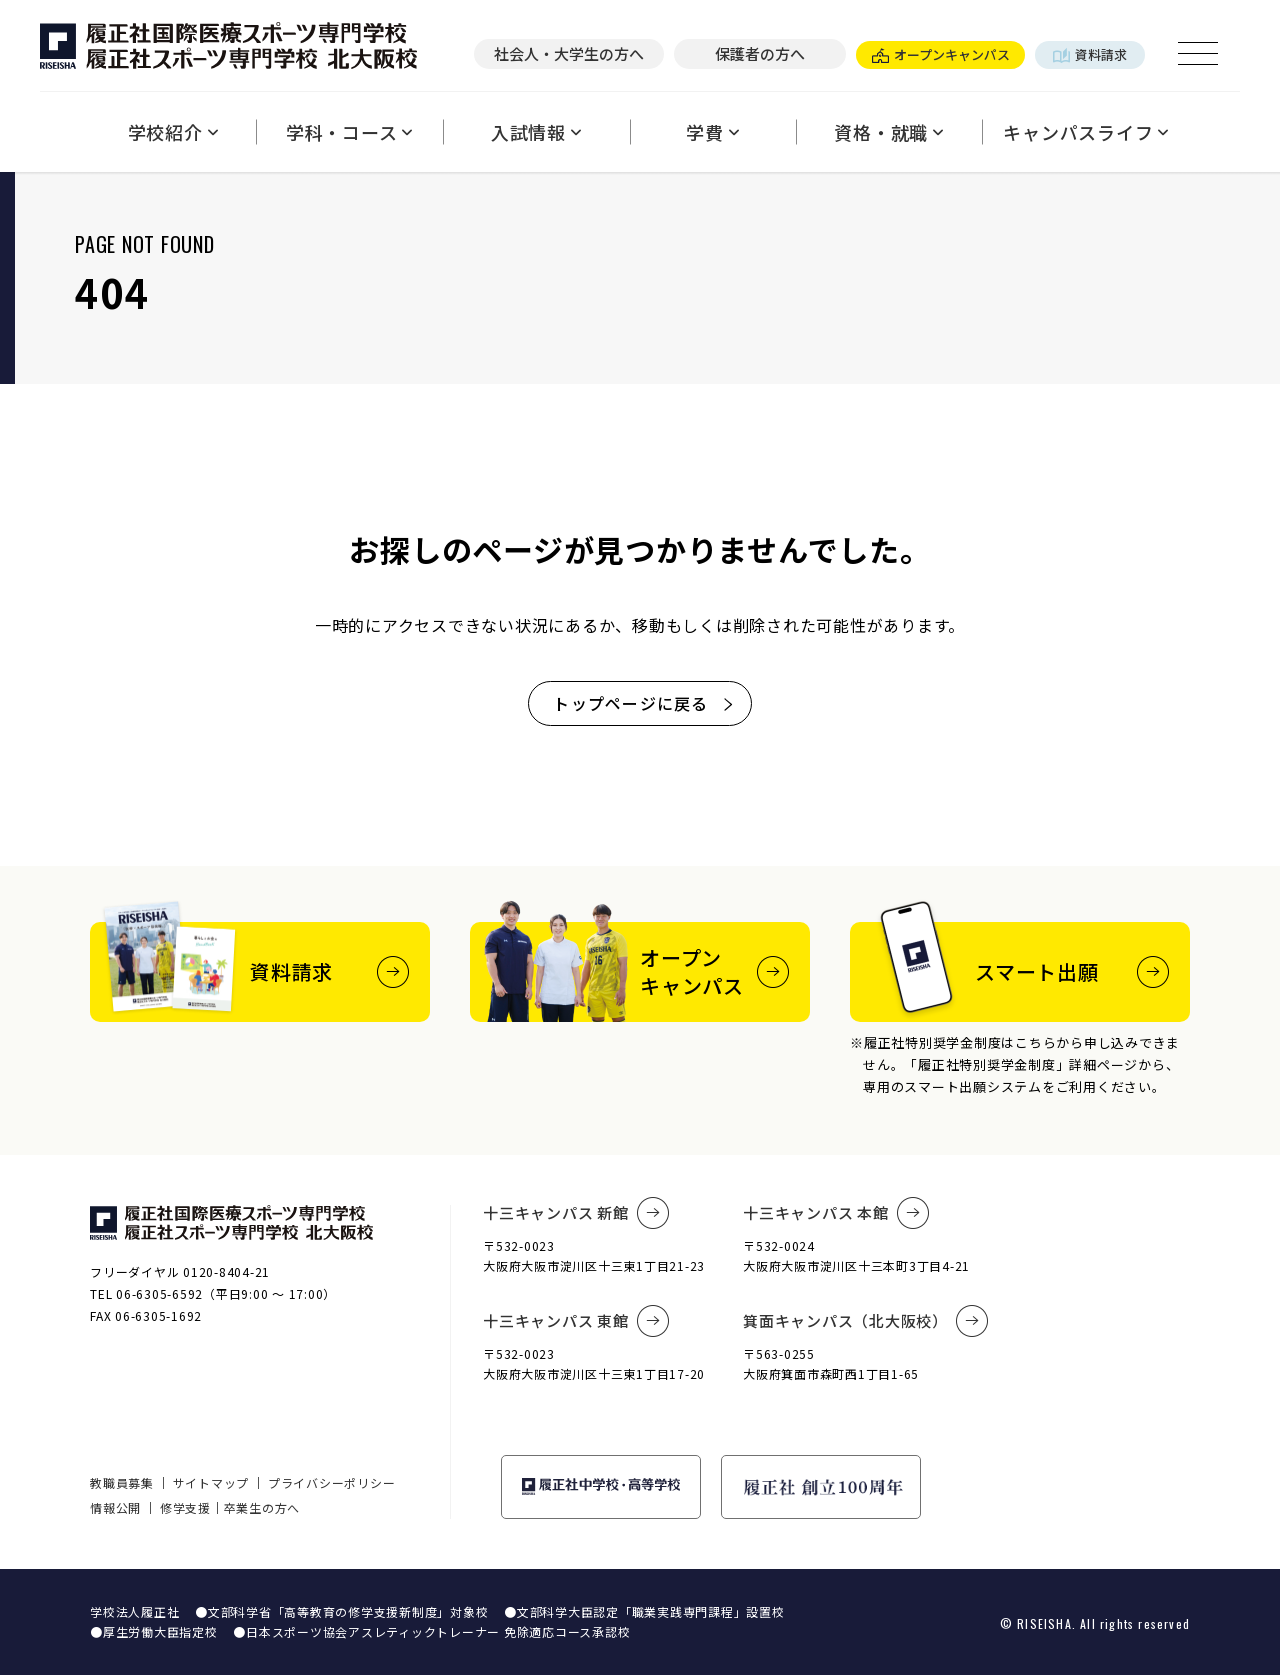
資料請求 (1090, 54)
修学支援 (185, 1507)
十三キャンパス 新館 (576, 1213)
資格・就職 (889, 132)
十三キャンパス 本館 (836, 1213)
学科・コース (349, 132)
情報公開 (115, 1507)
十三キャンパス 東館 (576, 1321)
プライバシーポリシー (332, 1482)
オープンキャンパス (941, 54)
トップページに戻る (644, 703)
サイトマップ (211, 1482)
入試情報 (536, 132)
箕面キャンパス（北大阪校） (866, 1321)
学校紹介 (173, 132)
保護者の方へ (760, 53)
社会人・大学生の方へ (569, 53)
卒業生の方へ (262, 1507)
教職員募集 (122, 1482)
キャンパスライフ (1086, 132)
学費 (712, 132)
